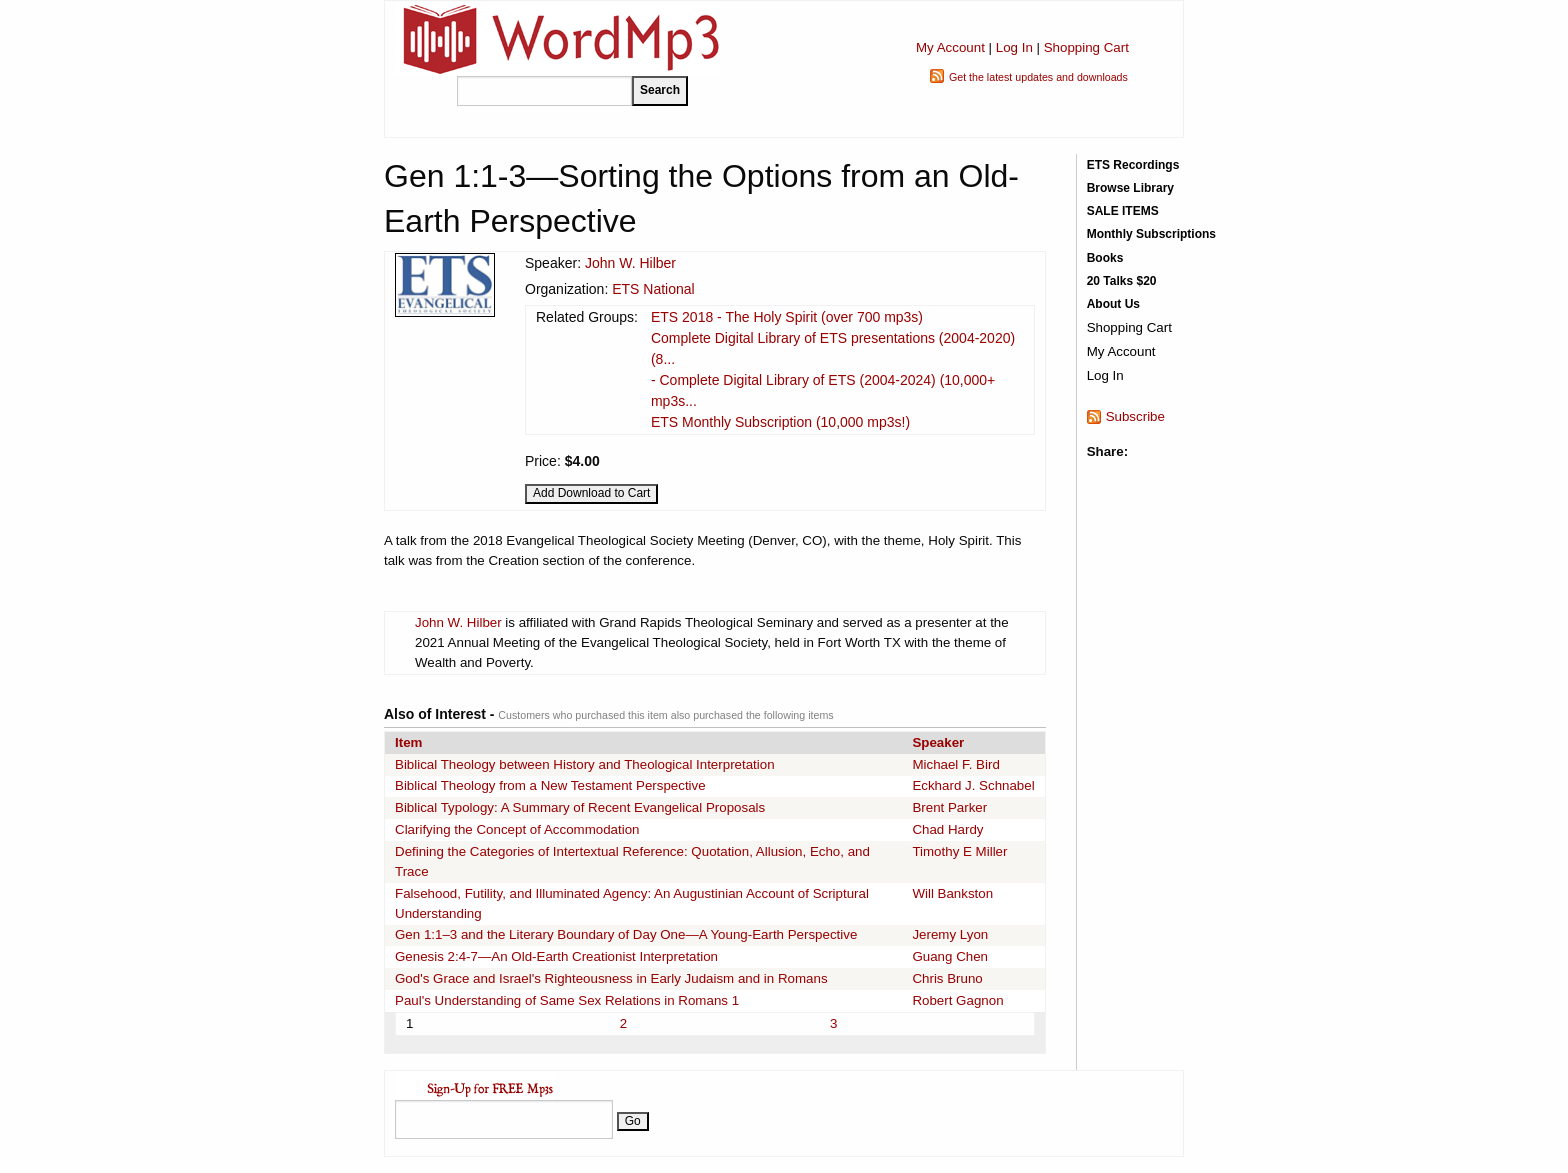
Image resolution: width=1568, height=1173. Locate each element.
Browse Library (1130, 188)
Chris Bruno (947, 978)
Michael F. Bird (955, 764)
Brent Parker (949, 807)
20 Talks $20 (1122, 281)
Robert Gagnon (957, 1000)
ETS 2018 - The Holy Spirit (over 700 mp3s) (787, 317)
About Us (1113, 304)
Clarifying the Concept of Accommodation (517, 829)
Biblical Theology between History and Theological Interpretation (585, 764)
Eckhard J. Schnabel (973, 785)
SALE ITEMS (1123, 211)
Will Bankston (952, 893)
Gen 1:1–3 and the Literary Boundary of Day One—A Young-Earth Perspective (626, 934)
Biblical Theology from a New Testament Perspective (550, 785)
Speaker (938, 742)
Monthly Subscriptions (1151, 234)
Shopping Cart (1086, 47)
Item (408, 742)
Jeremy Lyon (950, 934)
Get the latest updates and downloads (1038, 77)
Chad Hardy (947, 829)
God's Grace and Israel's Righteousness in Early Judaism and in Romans (611, 978)
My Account (950, 47)
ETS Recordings (1133, 165)
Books (1105, 258)
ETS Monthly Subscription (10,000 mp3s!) (780, 422)
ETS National (653, 289)
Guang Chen (950, 956)
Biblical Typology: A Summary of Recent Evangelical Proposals (580, 807)
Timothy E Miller (959, 851)
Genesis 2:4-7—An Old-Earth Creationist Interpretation (556, 956)
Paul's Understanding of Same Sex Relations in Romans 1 (567, 1000)
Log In (1014, 47)
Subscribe (1135, 416)
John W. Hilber (630, 263)
